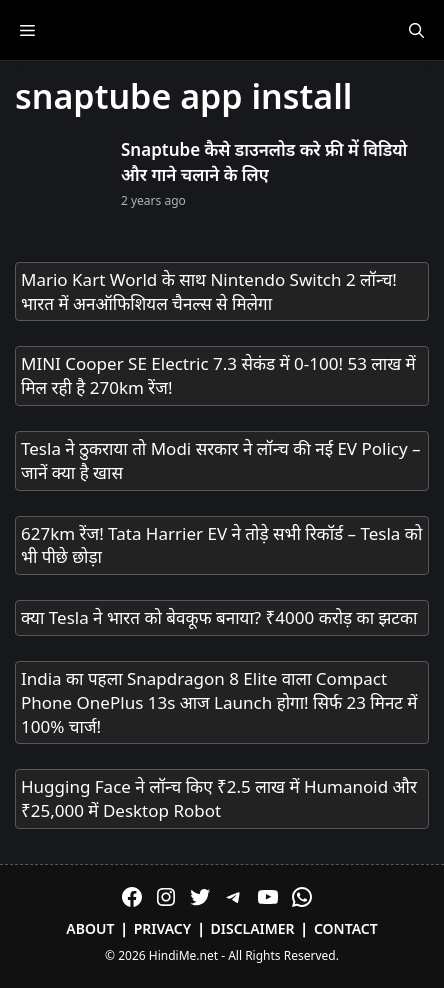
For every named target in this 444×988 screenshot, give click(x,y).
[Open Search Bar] (416, 30)
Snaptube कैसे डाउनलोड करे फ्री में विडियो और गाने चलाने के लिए (264, 162)
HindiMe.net (183, 955)
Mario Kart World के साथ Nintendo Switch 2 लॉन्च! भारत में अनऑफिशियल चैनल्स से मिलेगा (209, 291)
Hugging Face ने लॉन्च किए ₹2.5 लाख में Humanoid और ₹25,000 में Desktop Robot (219, 798)
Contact (346, 928)
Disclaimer (253, 928)
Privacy (163, 928)
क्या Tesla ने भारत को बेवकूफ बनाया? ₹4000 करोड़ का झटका (219, 617)
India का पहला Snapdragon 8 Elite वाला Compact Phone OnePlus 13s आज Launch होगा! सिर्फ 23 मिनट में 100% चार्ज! (219, 702)
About (90, 928)
